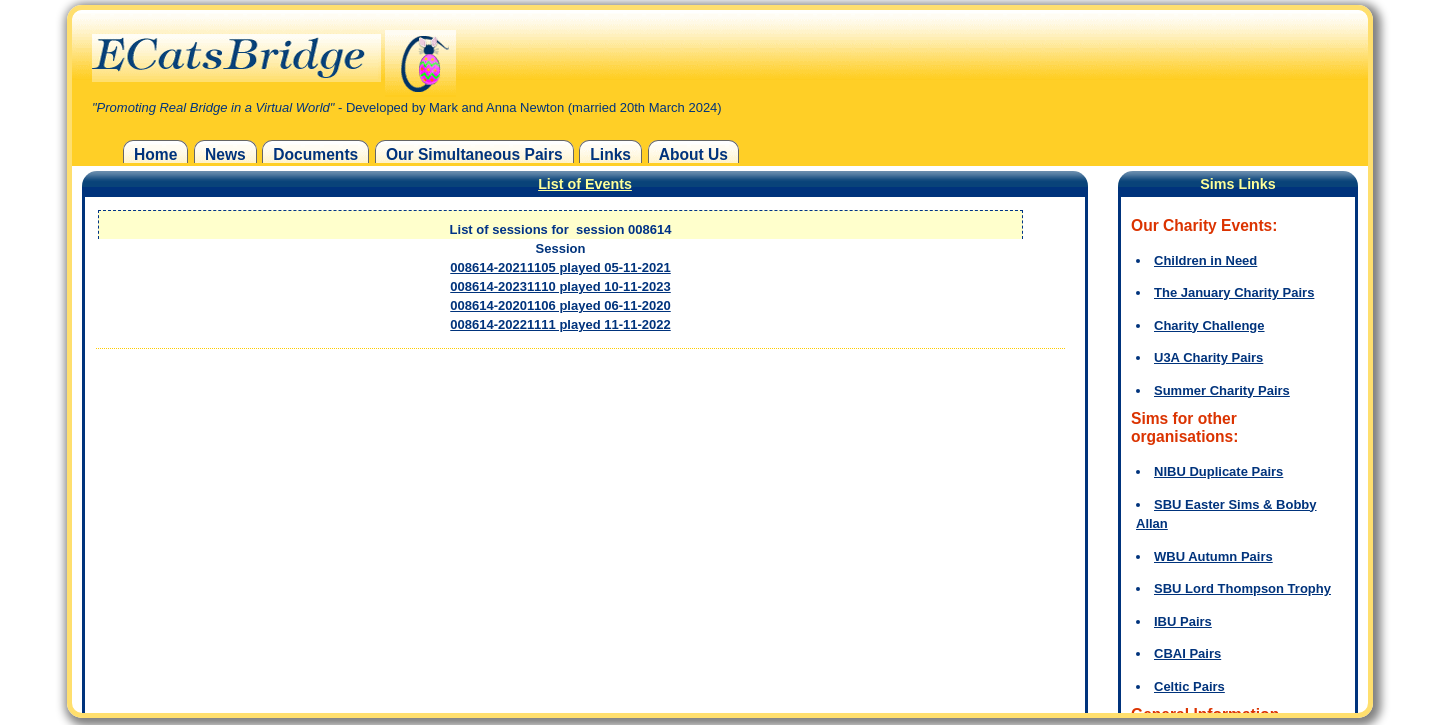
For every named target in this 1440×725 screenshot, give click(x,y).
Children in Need (1205, 260)
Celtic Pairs (1189, 686)
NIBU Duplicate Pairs (1218, 471)
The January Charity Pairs (1234, 292)
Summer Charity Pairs (1222, 390)
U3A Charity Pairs (1208, 357)
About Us (693, 154)
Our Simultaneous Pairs (474, 154)
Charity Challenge (1209, 325)
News (225, 154)
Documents (315, 154)
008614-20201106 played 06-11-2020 (560, 305)
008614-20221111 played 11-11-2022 (560, 324)
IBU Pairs (1183, 621)
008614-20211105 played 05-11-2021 (560, 267)
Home (155, 154)
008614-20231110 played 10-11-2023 (560, 286)
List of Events (585, 184)
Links (610, 154)
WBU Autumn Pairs (1213, 556)
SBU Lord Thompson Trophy (1242, 588)
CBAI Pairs (1187, 653)
